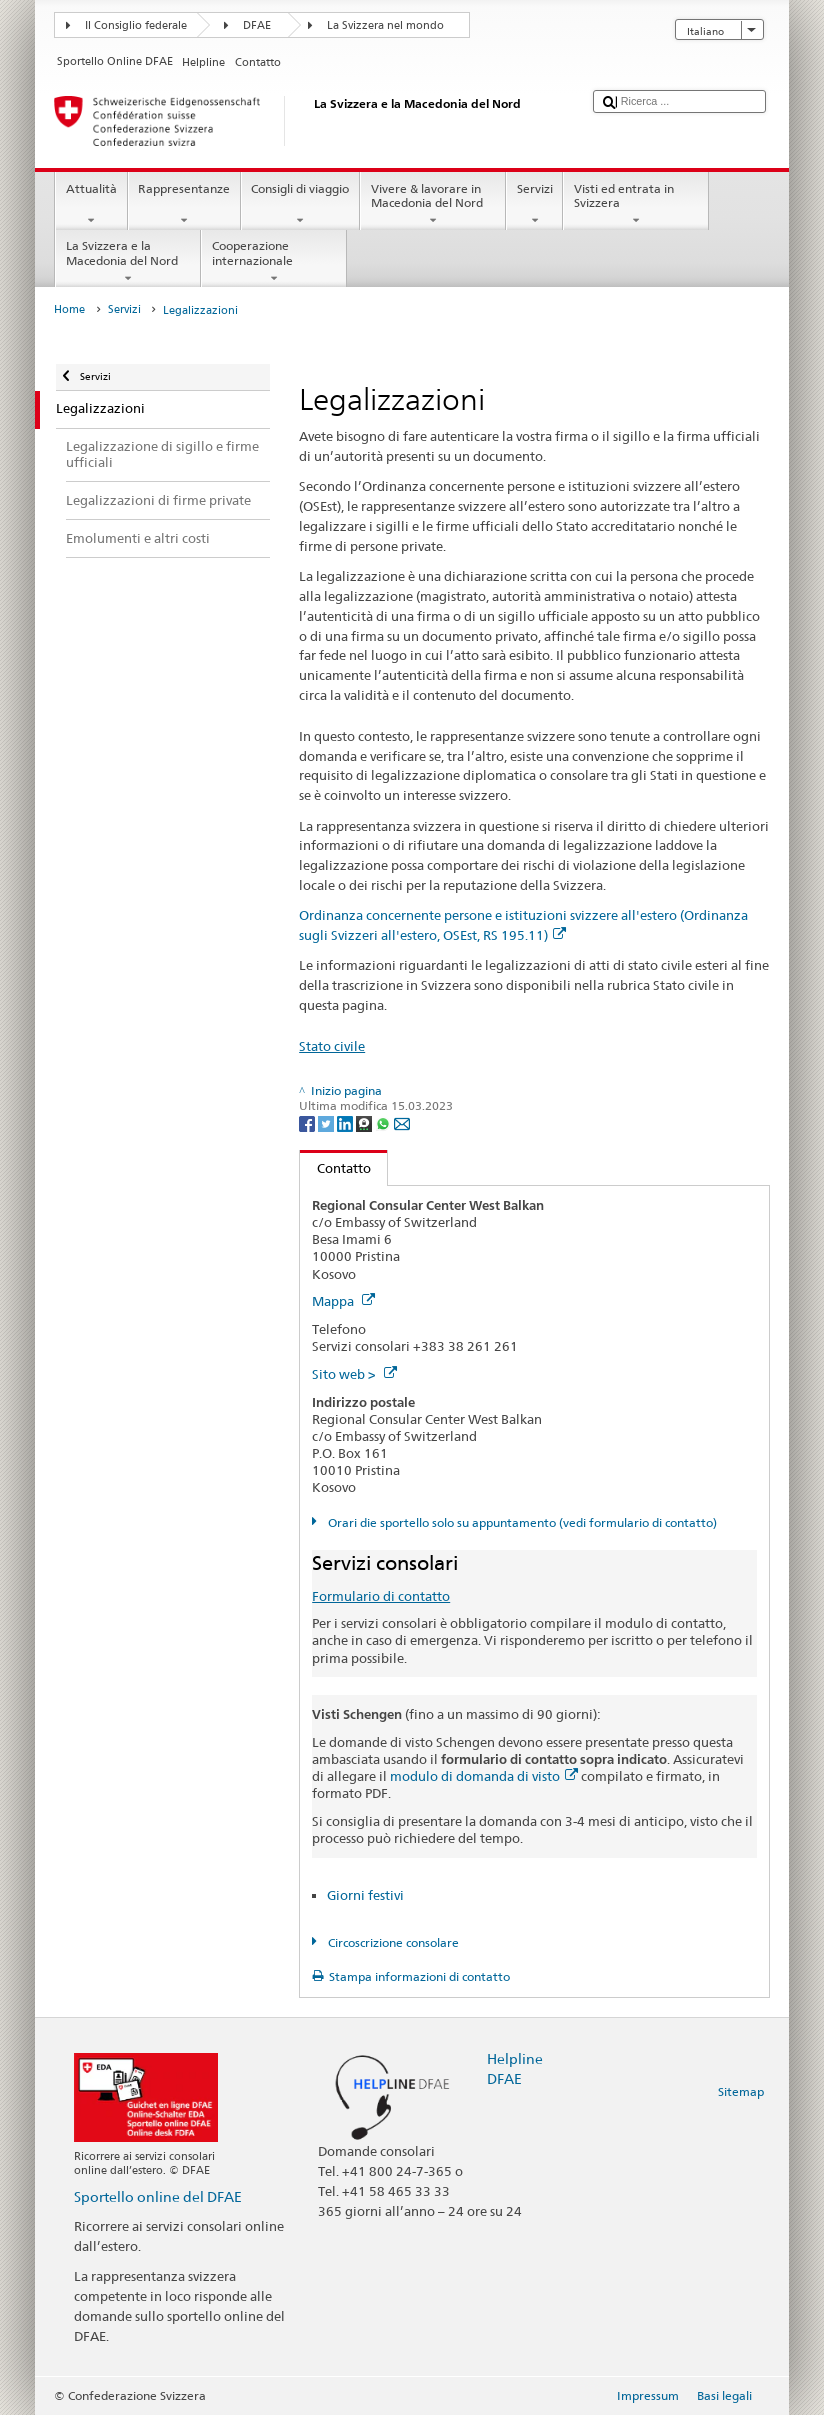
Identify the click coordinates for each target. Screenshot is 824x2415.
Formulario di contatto (381, 1596)
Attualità (91, 205)
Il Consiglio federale (136, 25)
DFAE (257, 25)
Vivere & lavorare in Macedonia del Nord (433, 205)
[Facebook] (308, 1122)
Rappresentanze (184, 205)
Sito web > (354, 1374)
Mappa (343, 1301)
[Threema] (365, 1122)
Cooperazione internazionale (274, 262)
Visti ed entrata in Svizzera (636, 205)
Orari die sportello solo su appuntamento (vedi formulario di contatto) (521, 1522)
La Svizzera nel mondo (385, 25)
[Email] (402, 1122)
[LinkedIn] (346, 1122)
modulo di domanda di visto (484, 1776)
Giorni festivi (365, 1895)
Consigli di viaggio (300, 205)
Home (69, 309)
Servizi (534, 205)
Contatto (335, 1168)
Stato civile (332, 1046)
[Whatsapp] (384, 1122)
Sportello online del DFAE (158, 2196)
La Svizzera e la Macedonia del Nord (128, 262)
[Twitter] (327, 1122)
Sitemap (741, 2091)
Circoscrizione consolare (392, 1942)
